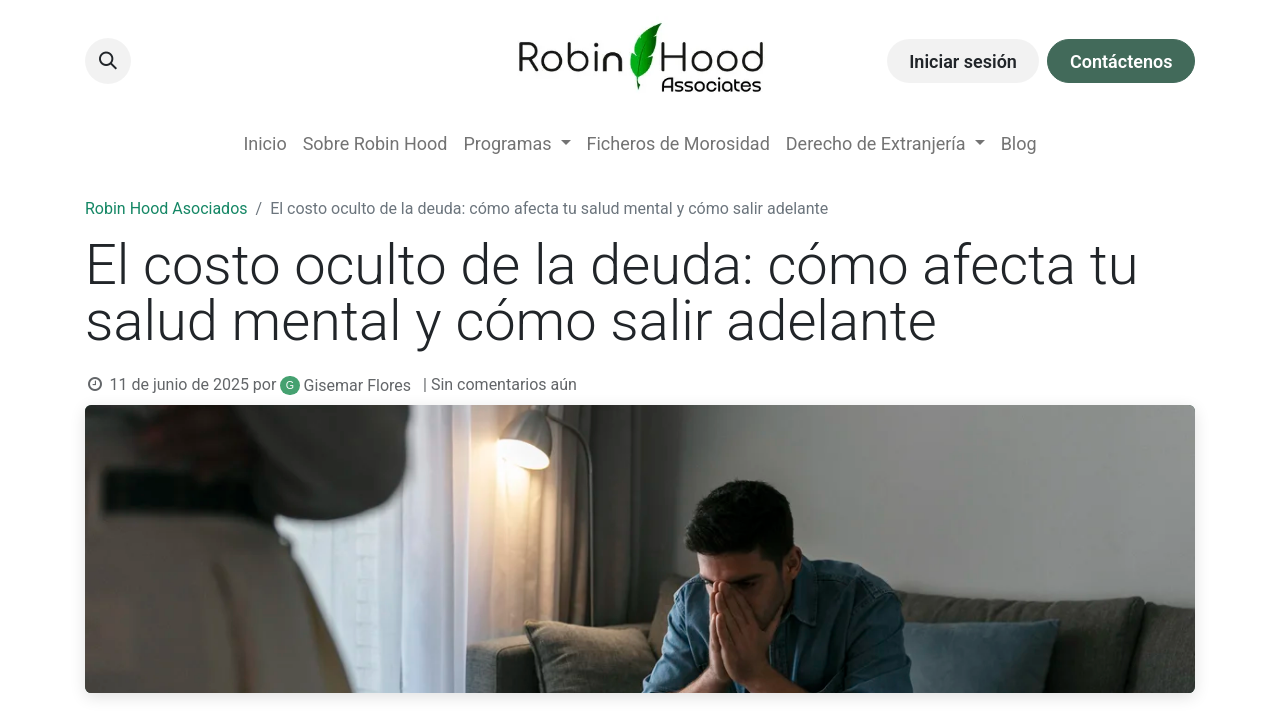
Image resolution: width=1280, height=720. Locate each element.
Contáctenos (1121, 61)
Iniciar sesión (963, 61)
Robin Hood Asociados (166, 208)
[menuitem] (264, 143)
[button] (108, 61)
